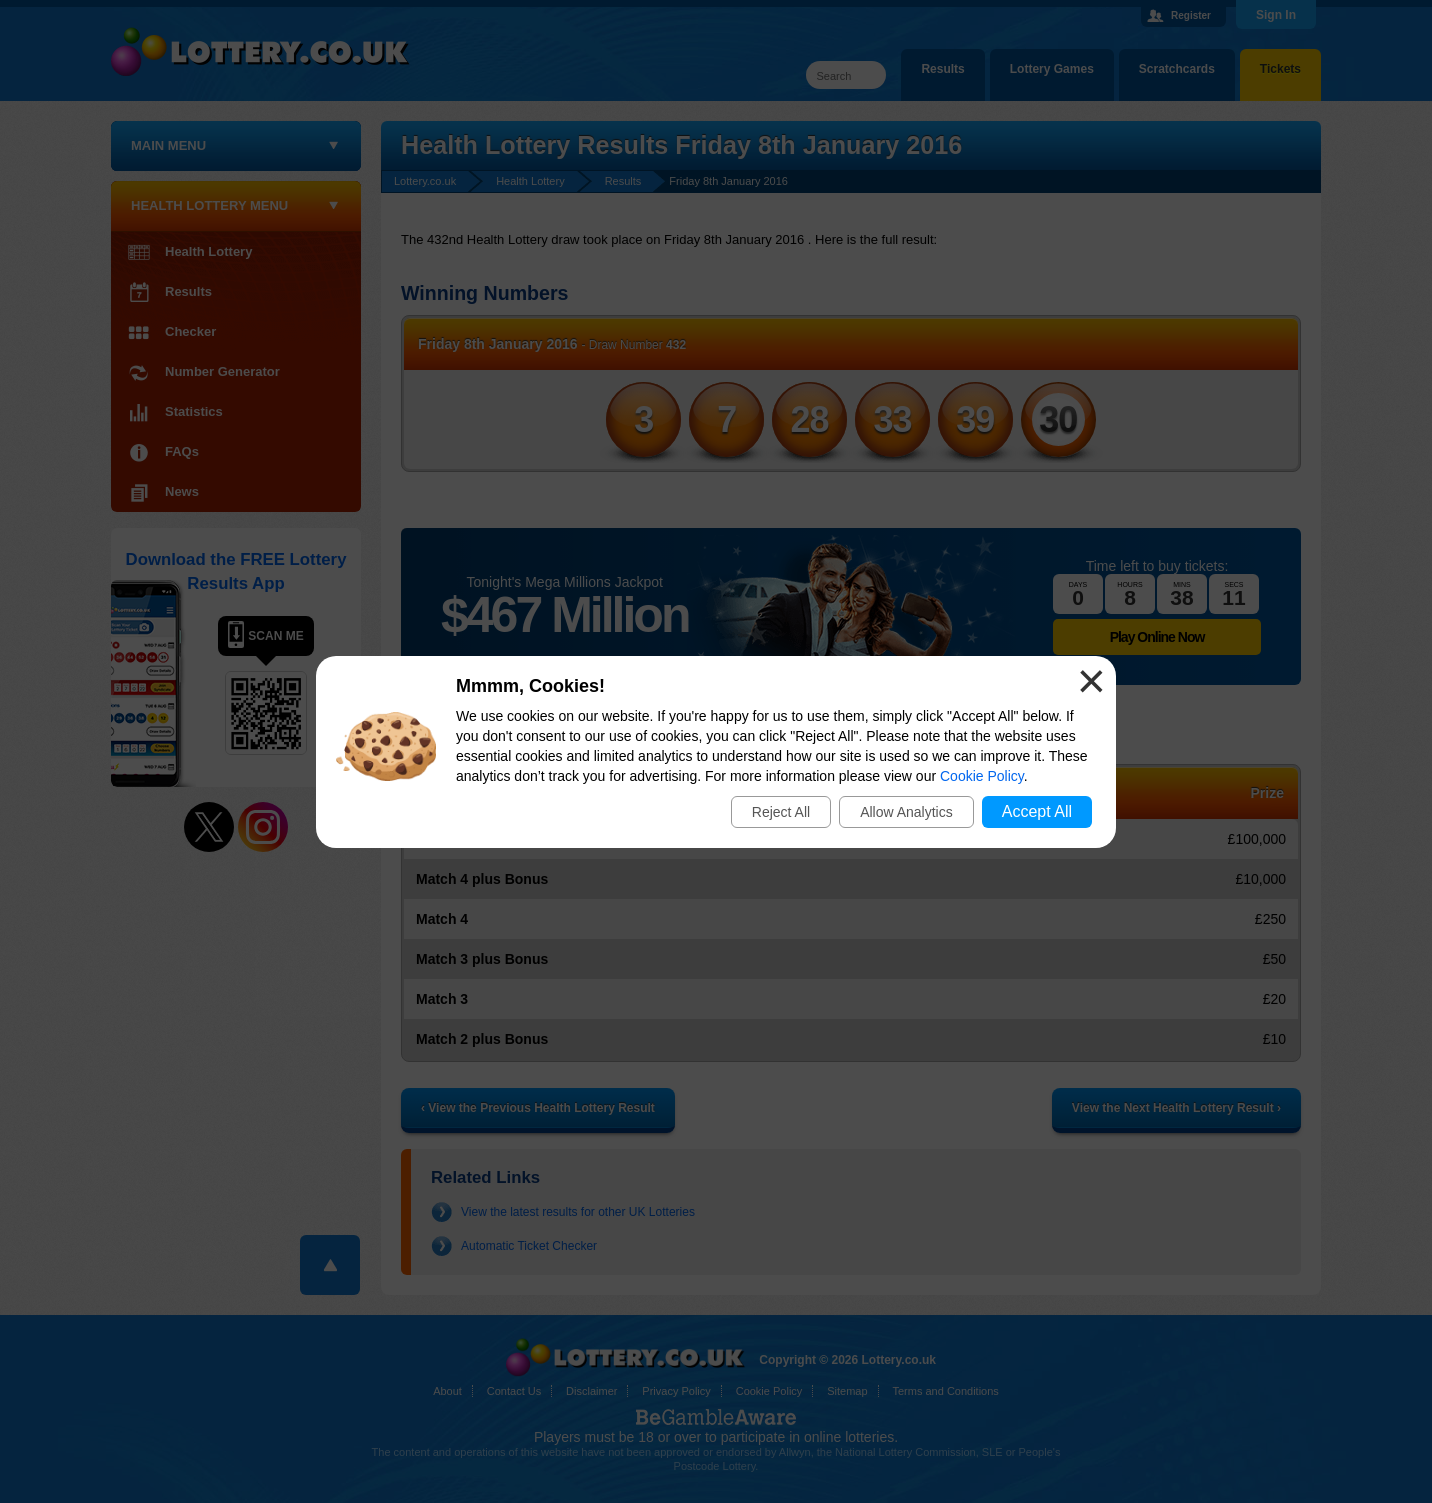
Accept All (1037, 811)
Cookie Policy (982, 776)
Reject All (781, 812)
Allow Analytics (906, 812)
